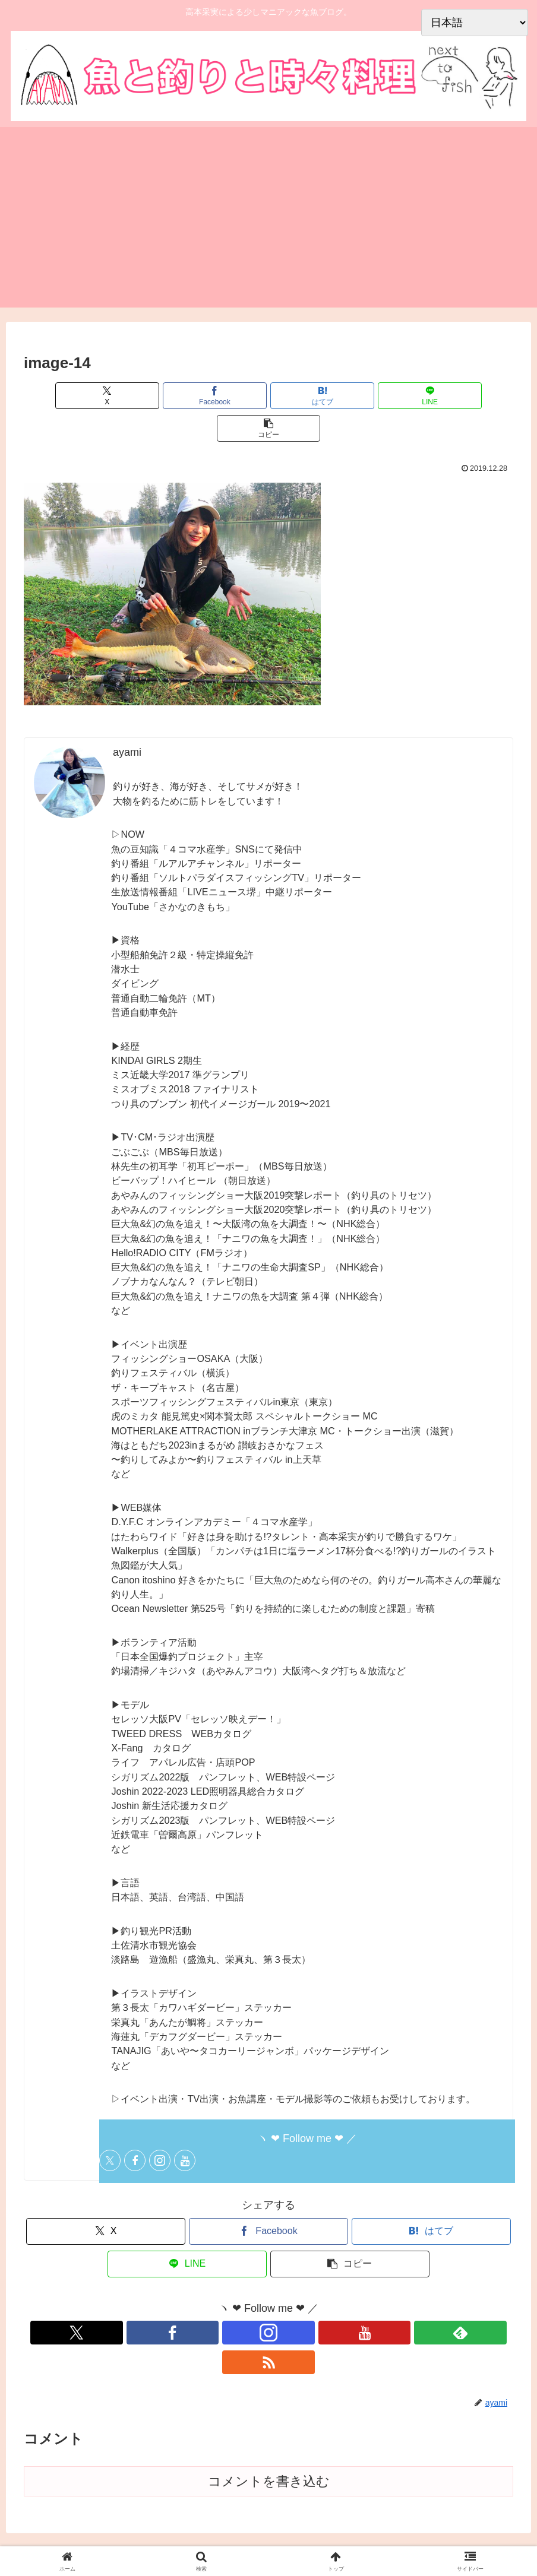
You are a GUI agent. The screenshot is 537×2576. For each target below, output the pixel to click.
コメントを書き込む (269, 2419)
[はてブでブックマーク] (268, 395)
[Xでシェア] (104, 395)
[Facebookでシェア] (186, 395)
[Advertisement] (268, 224)
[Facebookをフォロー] (135, 2127)
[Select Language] (474, 22)
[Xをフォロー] (110, 2127)
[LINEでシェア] (350, 395)
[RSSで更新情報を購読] (337, 2300)
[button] (433, 395)
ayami (127, 719)
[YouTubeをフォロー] (184, 2127)
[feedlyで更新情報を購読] (309, 2300)
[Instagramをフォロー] (159, 2127)
